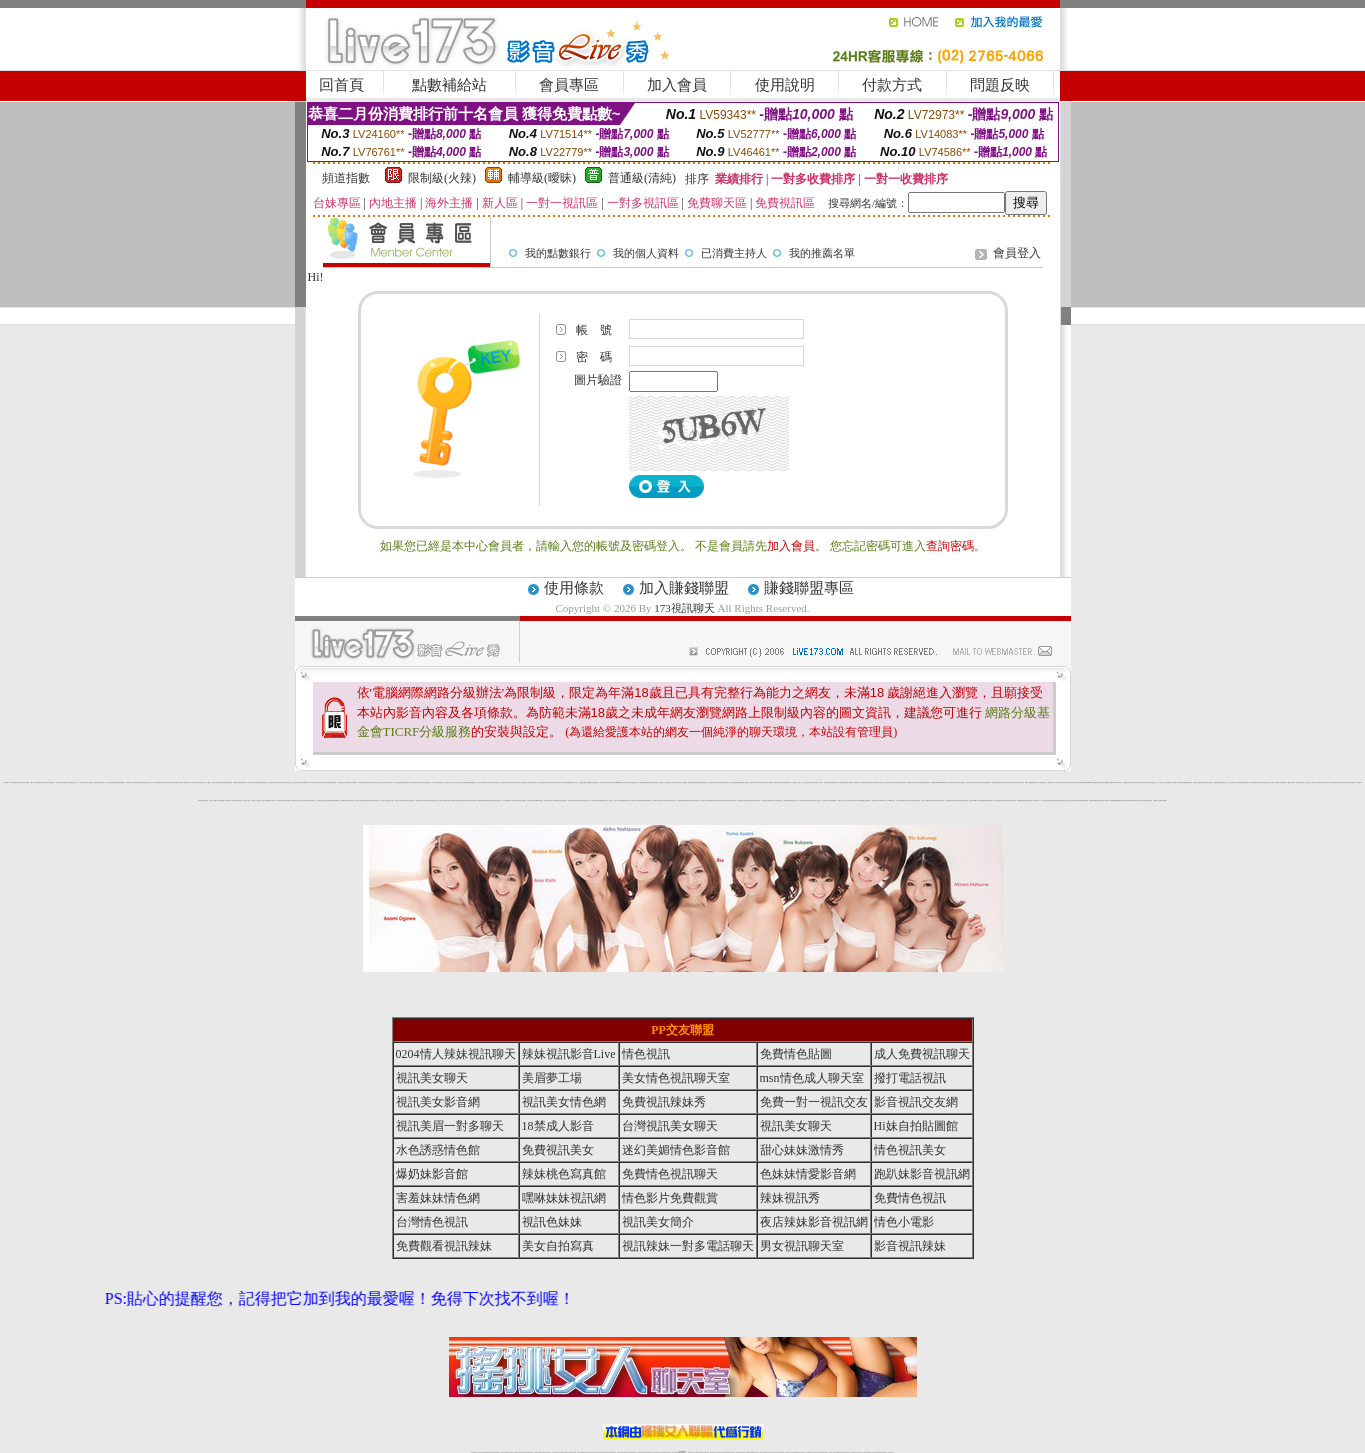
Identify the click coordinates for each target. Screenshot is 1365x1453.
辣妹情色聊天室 (688, 800)
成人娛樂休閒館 (1232, 782)
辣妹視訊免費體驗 (982, 800)
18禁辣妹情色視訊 (675, 782)
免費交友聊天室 (487, 782)
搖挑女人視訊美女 (262, 800)
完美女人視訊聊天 (1306, 782)
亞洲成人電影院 (1105, 800)
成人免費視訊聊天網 (986, 782)
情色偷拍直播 (1092, 800)
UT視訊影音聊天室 (317, 782)
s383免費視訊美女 (952, 782)
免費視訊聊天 (1299, 782)
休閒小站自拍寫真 (908, 800)
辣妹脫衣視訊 (571, 800)
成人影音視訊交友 (320, 800)
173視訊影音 (250, 782)
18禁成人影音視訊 (1262, 782)
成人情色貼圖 (1173, 782)
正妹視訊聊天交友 (421, 782)
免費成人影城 (1248, 782)
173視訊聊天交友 (1037, 800)
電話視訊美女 (1210, 782)
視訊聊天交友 (381, 782)
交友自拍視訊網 (918, 782)
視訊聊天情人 (662, 782)
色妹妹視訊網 (222, 782)
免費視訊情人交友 (130, 782)
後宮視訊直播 (691, 782)
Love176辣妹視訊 (1118, 782)
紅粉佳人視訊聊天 (213, 800)
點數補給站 (449, 85)
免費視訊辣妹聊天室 (273, 782)
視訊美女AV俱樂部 (973, 800)
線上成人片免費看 (1270, 782)
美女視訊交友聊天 (384, 800)
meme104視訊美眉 (1091, 782)
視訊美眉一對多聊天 (818, 782)
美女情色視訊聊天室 (960, 782)
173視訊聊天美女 (279, 800)
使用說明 (785, 85)
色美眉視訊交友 (351, 800)
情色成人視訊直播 (957, 800)
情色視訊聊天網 (242, 782)
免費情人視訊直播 (89, 782)
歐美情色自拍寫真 (1046, 800)
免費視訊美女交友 (465, 800)
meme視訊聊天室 (619, 782)
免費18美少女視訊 (519, 782)
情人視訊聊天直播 (769, 782)
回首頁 (341, 85)
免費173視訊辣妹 (388, 782)
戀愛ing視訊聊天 (1120, 800)
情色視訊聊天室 (65, 782)
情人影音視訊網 (435, 782)
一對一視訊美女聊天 (245, 800)
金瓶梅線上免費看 (1109, 782)
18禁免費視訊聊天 (641, 800)
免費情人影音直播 (511, 782)
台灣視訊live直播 (467, 782)
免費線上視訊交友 (375, 800)
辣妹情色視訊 (704, 782)
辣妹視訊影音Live (1011, 782)
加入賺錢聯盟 (684, 588)
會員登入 (1017, 253)
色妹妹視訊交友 (411, 800)
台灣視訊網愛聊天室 (403, 782)
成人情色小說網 (1327, 782)
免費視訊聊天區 (949, 800)
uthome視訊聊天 (943, 782)
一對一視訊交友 (1160, 782)
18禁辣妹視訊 (718, 800)
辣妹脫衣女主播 (585, 800)
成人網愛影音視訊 (344, 800)
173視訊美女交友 (1043, 782)
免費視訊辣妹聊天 (926, 782)
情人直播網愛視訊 (556, 800)
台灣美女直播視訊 (311, 800)
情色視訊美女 (888, 782)
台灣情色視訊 (504, 782)
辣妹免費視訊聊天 (548, 800)
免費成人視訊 (19, 782)
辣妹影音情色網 (472, 800)
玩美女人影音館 (153, 782)
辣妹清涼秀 (1277, 782)
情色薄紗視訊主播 (1203, 782)
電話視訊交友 (288, 782)
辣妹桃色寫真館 (902, 782)
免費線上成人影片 (842, 800)
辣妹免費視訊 (655, 782)
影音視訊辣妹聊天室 (495, 782)
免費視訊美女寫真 (628, 782)
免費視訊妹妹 (649, 782)
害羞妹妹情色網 (438, 1198)
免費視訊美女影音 (1101, 782)
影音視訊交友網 (810, 782)
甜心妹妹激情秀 (802, 1150)
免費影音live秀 (1127, 800)
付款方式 (892, 85)
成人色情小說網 (81, 782)
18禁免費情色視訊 (539, 800)
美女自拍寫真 (746, 782)
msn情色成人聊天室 (812, 1078)
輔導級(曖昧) (542, 178)
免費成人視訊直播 (34, 782)
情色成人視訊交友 (558, 782)
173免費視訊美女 (891, 800)
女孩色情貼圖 (1149, 800)
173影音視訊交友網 (1290, 782)
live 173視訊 (309, 782)
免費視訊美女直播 (1157, 800)
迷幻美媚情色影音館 (676, 1150)
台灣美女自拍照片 (303, 800)
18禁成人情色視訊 (412, 782)
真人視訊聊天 (593, 800)
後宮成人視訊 (391, 800)
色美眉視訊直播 (145, 782)
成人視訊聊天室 (340, 782)
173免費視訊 (13, 782)
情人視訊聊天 (633, 800)
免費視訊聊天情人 (497, 800)
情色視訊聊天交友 (459, 782)
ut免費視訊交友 (228, 782)
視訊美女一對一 (1225, 782)
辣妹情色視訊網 (833, 782)
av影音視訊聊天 (1134, 800)
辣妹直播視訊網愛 (1021, 800)
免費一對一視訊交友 (802, 782)
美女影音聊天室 (534, 782)
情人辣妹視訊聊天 (1020, 782)
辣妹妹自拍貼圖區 (1066, 782)
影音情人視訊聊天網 (168, 782)
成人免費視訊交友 (514, 800)
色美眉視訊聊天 (563, 800)
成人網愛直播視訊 (681, 800)
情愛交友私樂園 (995, 782)
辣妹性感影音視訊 (138, 782)
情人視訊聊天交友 (186, 782)
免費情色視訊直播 (748, 800)
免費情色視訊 (712, 800)
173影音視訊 (396, 782)
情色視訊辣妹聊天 (1003, 782)
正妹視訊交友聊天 (817, 800)
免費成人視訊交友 (574, 782)
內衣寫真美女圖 (664, 800)
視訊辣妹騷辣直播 (1061, 800)
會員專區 (569, 85)
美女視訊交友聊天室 (608, 800)
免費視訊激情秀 (697, 782)
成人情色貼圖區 (611, 782)
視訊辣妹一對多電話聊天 (688, 1246)
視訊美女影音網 (325, 782)
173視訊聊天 (684, 608)
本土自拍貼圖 (1167, 782)
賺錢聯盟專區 (809, 588)
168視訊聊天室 (761, 782)
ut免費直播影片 (1188, 782)
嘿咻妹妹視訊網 (564, 1198)
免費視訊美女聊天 (865, 782)
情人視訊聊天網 (683, 782)
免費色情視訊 (777, 782)
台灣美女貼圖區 (25, 782)
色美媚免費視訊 (367, 800)
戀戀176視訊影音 (368, 782)
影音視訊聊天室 (809, 800)
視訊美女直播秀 (997, 800)
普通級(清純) (642, 178)
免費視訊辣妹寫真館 (724, 782)
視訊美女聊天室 (281, 782)
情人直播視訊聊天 (672, 800)
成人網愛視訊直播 (642, 782)
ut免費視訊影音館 (489, 800)
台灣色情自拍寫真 (1351, 782)
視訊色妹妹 (710, 782)
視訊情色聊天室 (733, 800)
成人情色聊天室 (764, 800)
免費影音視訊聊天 (756, 800)
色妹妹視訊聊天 (716, 782)
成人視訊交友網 (480, 782)
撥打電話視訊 (910, 1078)
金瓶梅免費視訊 (1053, 800)
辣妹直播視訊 (1283, 782)
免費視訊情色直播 (1218, 782)
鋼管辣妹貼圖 (1113, 800)
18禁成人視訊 (102, 782)
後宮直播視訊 (1254, 782)
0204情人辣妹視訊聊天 (456, 1054)
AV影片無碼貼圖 (859, 800)
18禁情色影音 (827, 782)
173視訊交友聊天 (933, 800)
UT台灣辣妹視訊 (1152, 782)
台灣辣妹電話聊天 (257, 782)
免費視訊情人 (427, 800)
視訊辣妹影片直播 (531, 800)
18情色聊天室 (457, 800)
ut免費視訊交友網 (178, 782)
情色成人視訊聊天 (978, 782)
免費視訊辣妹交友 (626, 800)
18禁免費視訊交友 (294, 800)
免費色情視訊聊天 (1241, 782)
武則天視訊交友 (254, 800)
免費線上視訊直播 (657, 800)
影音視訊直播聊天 (481, 800)
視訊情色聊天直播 (550, 782)
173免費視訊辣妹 (348, 782)
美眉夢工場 (552, 1078)
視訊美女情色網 (327, 800)
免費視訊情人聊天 (876, 800)
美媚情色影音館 (872, 782)
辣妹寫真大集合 (1077, 800)
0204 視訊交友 (883, 800)
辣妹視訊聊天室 (595, 782)
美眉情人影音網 (450, 800)
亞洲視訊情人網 (1012, 800)
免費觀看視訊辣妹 (739, 782)
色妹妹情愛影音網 (784, 782)
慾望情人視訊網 (527, 782)
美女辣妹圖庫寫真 (895, 782)
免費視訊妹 (473, 782)
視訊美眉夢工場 (542, 782)
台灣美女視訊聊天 (726, 800)
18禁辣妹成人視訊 (229, 800)
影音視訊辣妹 (1036, 782)
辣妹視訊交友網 (1051, 782)
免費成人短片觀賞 (618, 800)
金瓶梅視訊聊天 (648, 800)
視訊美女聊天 (59, 782)
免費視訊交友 (780, 800)
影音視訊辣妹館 (1320, 782)
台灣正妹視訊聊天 (578, 800)
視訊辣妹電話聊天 (754, 782)
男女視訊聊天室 (802, 1246)
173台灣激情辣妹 (1005, 800)
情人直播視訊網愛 (506, 800)
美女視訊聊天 (295, 782)
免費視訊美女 (741, 800)
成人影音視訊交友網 (850, 800)
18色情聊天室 (787, 800)
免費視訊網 (634, 782)
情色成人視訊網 (215, 782)
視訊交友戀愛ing (600, 800)
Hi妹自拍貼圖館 (566, 782)
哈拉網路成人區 (825, 800)
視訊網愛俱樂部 (1084, 800)
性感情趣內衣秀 (989, 800)
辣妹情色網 (96, 782)
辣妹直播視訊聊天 (833, 800)
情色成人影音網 (1142, 800)
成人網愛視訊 (589, 782)
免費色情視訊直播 (935, 782)
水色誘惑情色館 (856, 782)
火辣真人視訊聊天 (925, 800)
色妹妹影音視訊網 (1343, 782)
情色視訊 (646, 1054)
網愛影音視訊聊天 (1075, 782)
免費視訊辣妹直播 (916, 800)
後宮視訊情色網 (332, 782)
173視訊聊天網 (237, 800)
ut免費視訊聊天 (121, 782)
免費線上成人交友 (443, 782)
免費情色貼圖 (796, 1054)
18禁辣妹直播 (193, 782)
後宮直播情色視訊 (1127, 782)
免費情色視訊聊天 (911, 782)
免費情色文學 (1314, 782)
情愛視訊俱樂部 (286, 800)
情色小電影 (732, 782)
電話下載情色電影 (867, 800)
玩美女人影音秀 (1144, 782)
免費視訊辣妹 (236, 782)
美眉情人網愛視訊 (522, 800)
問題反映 (1000, 85)
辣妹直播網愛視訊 (335, 800)
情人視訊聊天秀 (109, 782)
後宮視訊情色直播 (434, 800)
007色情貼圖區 (1098, 800)
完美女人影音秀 (450, 782)
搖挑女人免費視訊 (443, 800)
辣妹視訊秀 (354, 782)
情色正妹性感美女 (941, 800)
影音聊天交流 (1196, 782)
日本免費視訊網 (841, 782)
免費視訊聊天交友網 (772, 800)
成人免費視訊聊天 (51, 782)
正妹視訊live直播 (1083, 782)
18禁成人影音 (558, 1126)
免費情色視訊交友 (420, 800)
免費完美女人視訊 (705, 800)
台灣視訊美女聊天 (696, 800)
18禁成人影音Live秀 (1136, 782)
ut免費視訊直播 (1335, 782)
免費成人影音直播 (880, 782)
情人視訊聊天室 (200, 782)
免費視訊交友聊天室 (42, 782)
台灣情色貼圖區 (582, 782)
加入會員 (677, 85)
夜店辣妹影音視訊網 (814, 1222)
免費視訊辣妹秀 (160, 782)
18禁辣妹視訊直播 (1181, 782)
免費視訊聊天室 (264, 782)
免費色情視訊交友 (73, 782)
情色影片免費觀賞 (302, 782)
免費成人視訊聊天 (849, 782)
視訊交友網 (374, 782)
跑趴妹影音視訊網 (922, 1174)
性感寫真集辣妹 (964, 800)
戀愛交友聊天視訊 (1070, 800)
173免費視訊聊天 (221, 800)
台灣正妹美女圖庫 (900, 800)
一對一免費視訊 (207, 782)
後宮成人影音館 (398, 800)
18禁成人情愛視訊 (359, 800)
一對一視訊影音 (1058, 782)
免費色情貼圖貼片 (1029, 800)
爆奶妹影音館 (432, 1174)
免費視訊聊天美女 (794, 800)
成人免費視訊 (668, 782)
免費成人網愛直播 (1029, 782)
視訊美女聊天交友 (604, 782)
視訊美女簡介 (405, 800)
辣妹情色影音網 (802, 800)
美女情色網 (115, 782)
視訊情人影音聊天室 (792, 782)
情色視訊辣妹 (428, 782)
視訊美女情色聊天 (970, 782)
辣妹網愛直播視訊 (204, 800)
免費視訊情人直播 (270, 800)
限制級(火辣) (442, 178)
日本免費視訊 (361, 782)
